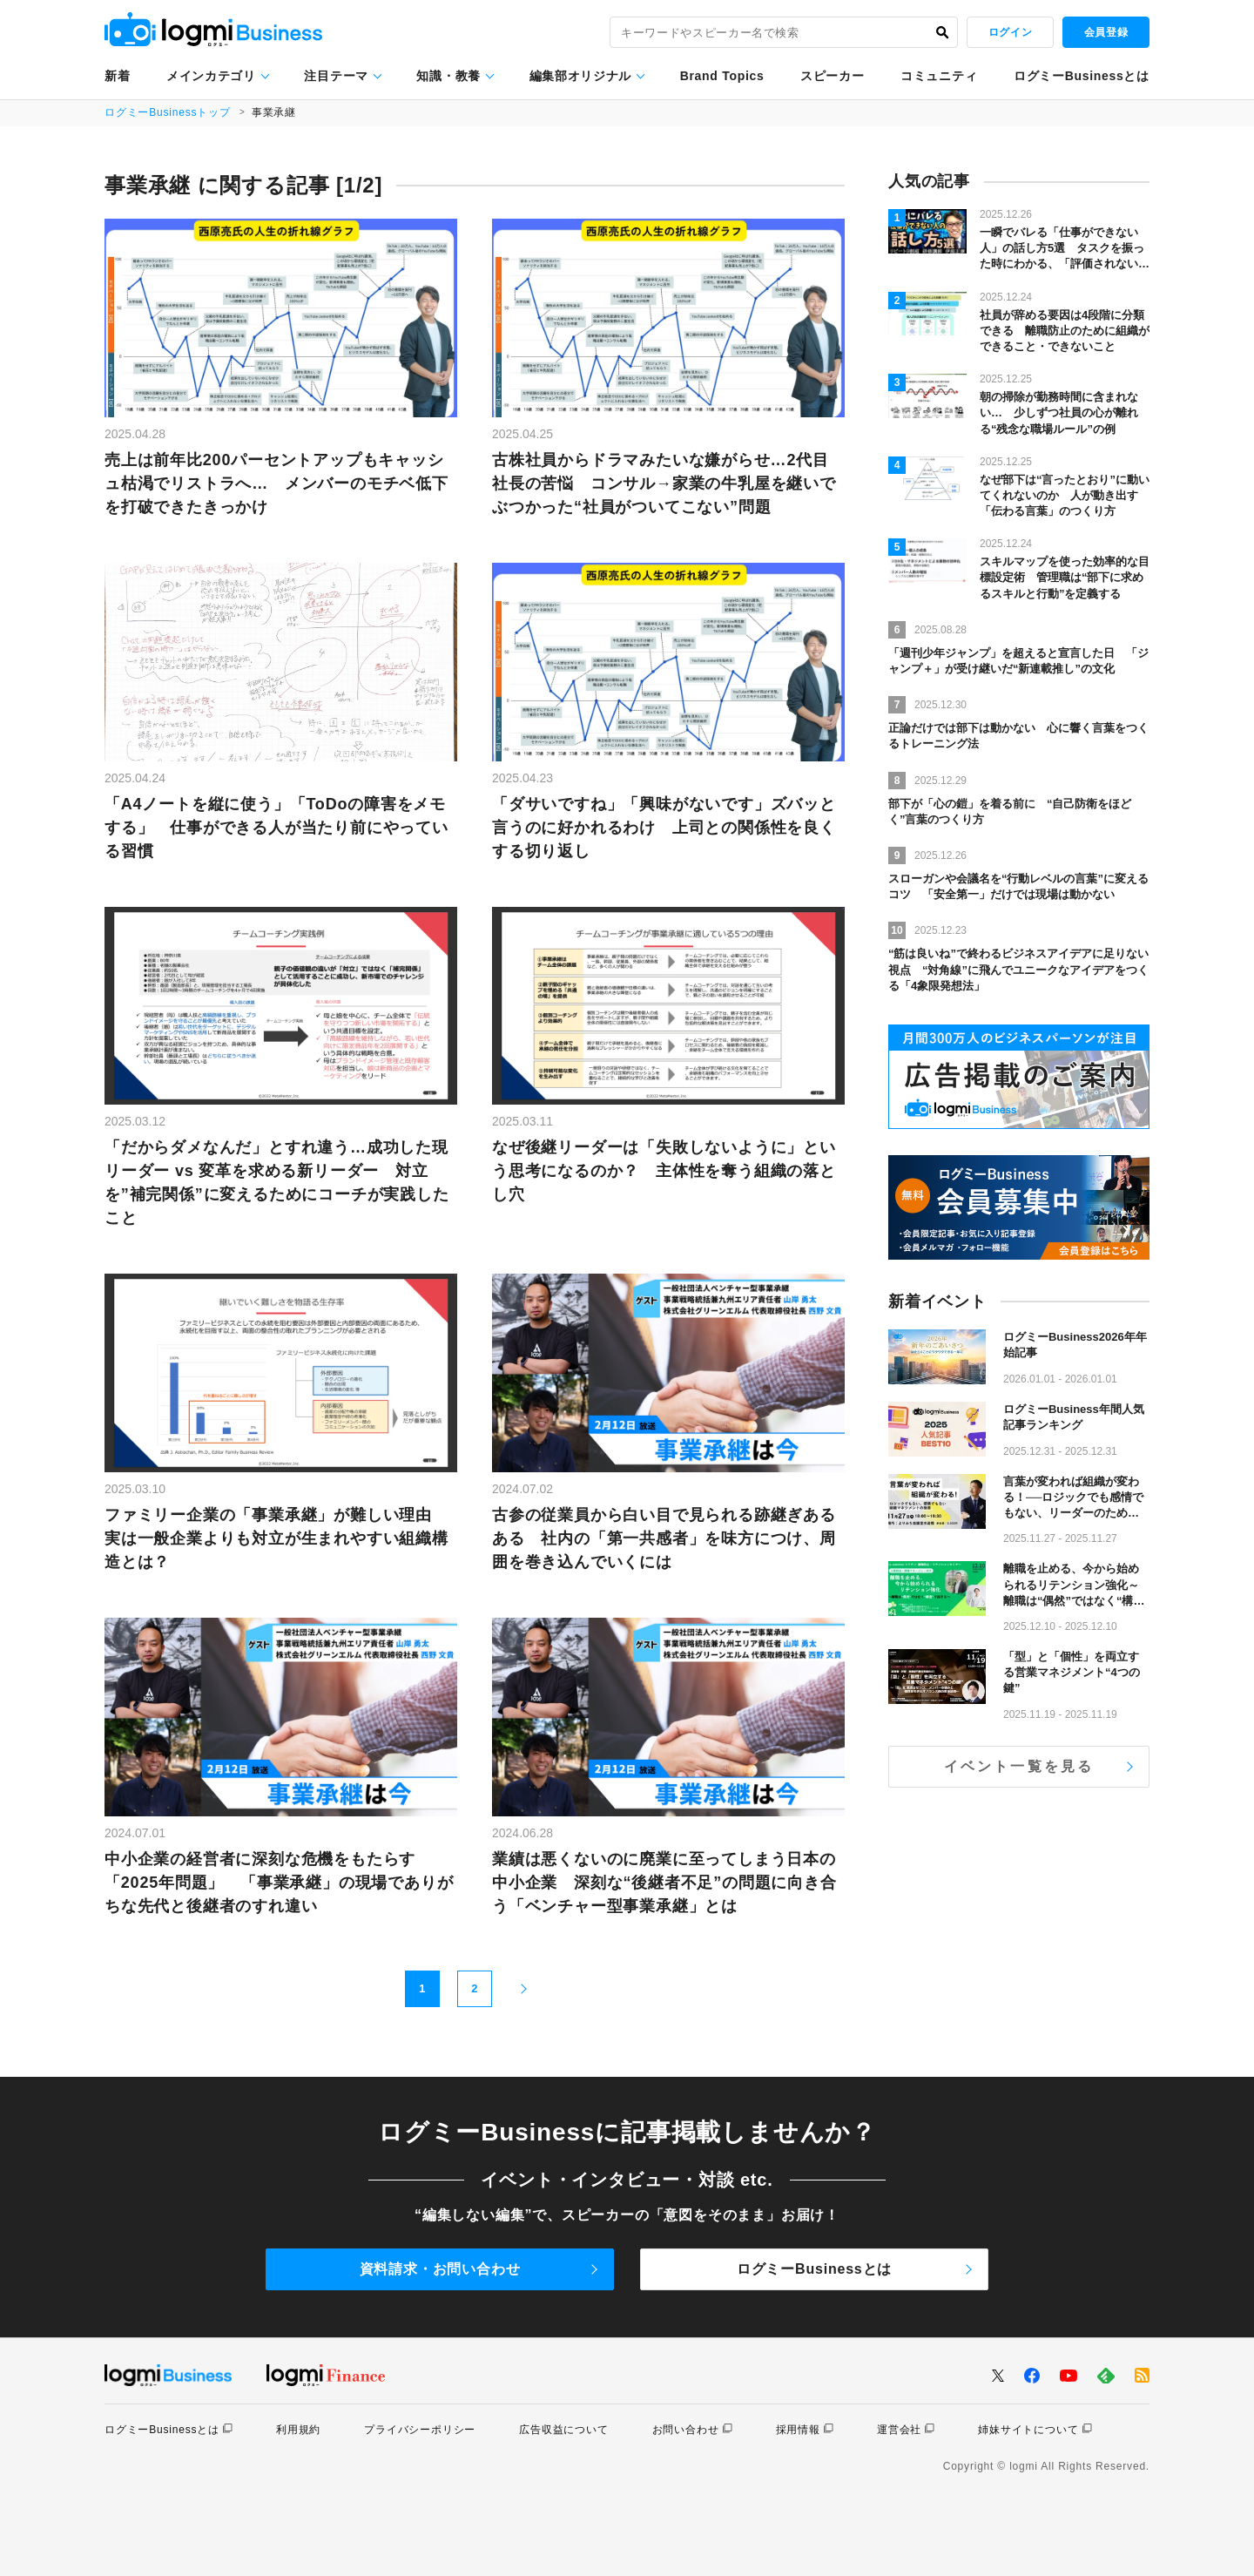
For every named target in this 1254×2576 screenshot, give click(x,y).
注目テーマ (336, 76)
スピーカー (832, 76)
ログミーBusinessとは (1082, 76)
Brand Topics (722, 76)
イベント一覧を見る (1019, 1766)
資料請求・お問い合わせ (440, 2269)
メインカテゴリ (211, 76)
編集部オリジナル (580, 76)
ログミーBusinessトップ (167, 112)
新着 (117, 76)
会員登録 (1106, 32)
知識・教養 (448, 76)
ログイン (1010, 32)
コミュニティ (938, 76)
